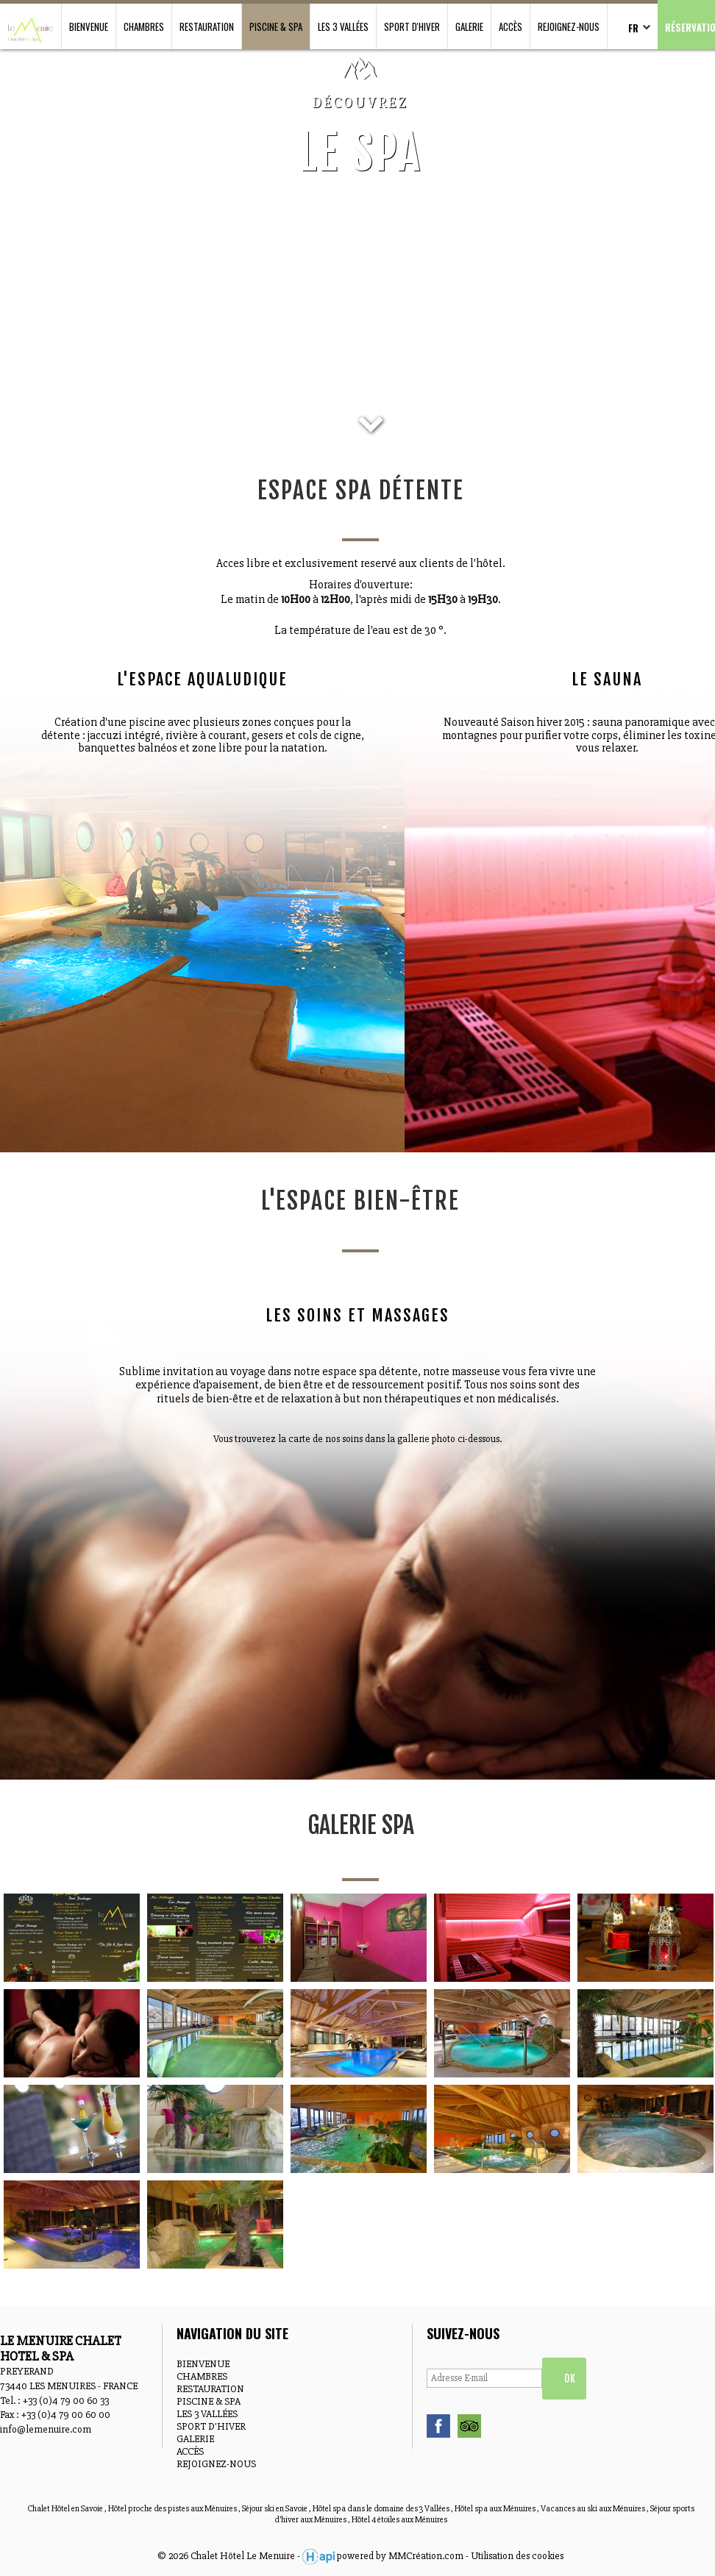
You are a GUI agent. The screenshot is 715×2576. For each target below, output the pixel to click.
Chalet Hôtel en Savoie (65, 2508)
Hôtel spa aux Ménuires (496, 2508)
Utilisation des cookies (517, 2556)
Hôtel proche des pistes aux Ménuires (173, 2508)
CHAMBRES (144, 26)
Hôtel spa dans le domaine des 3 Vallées (382, 2508)
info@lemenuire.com (45, 2429)
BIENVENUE (88, 26)
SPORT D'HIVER (412, 26)
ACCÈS (510, 26)
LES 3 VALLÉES (343, 26)
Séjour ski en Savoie (275, 2508)
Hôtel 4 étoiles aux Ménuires (399, 2519)
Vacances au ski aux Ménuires (594, 2508)
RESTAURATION (206, 26)
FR (633, 28)
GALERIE (469, 26)
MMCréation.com (425, 2556)
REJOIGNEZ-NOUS (569, 26)
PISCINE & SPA (275, 26)
